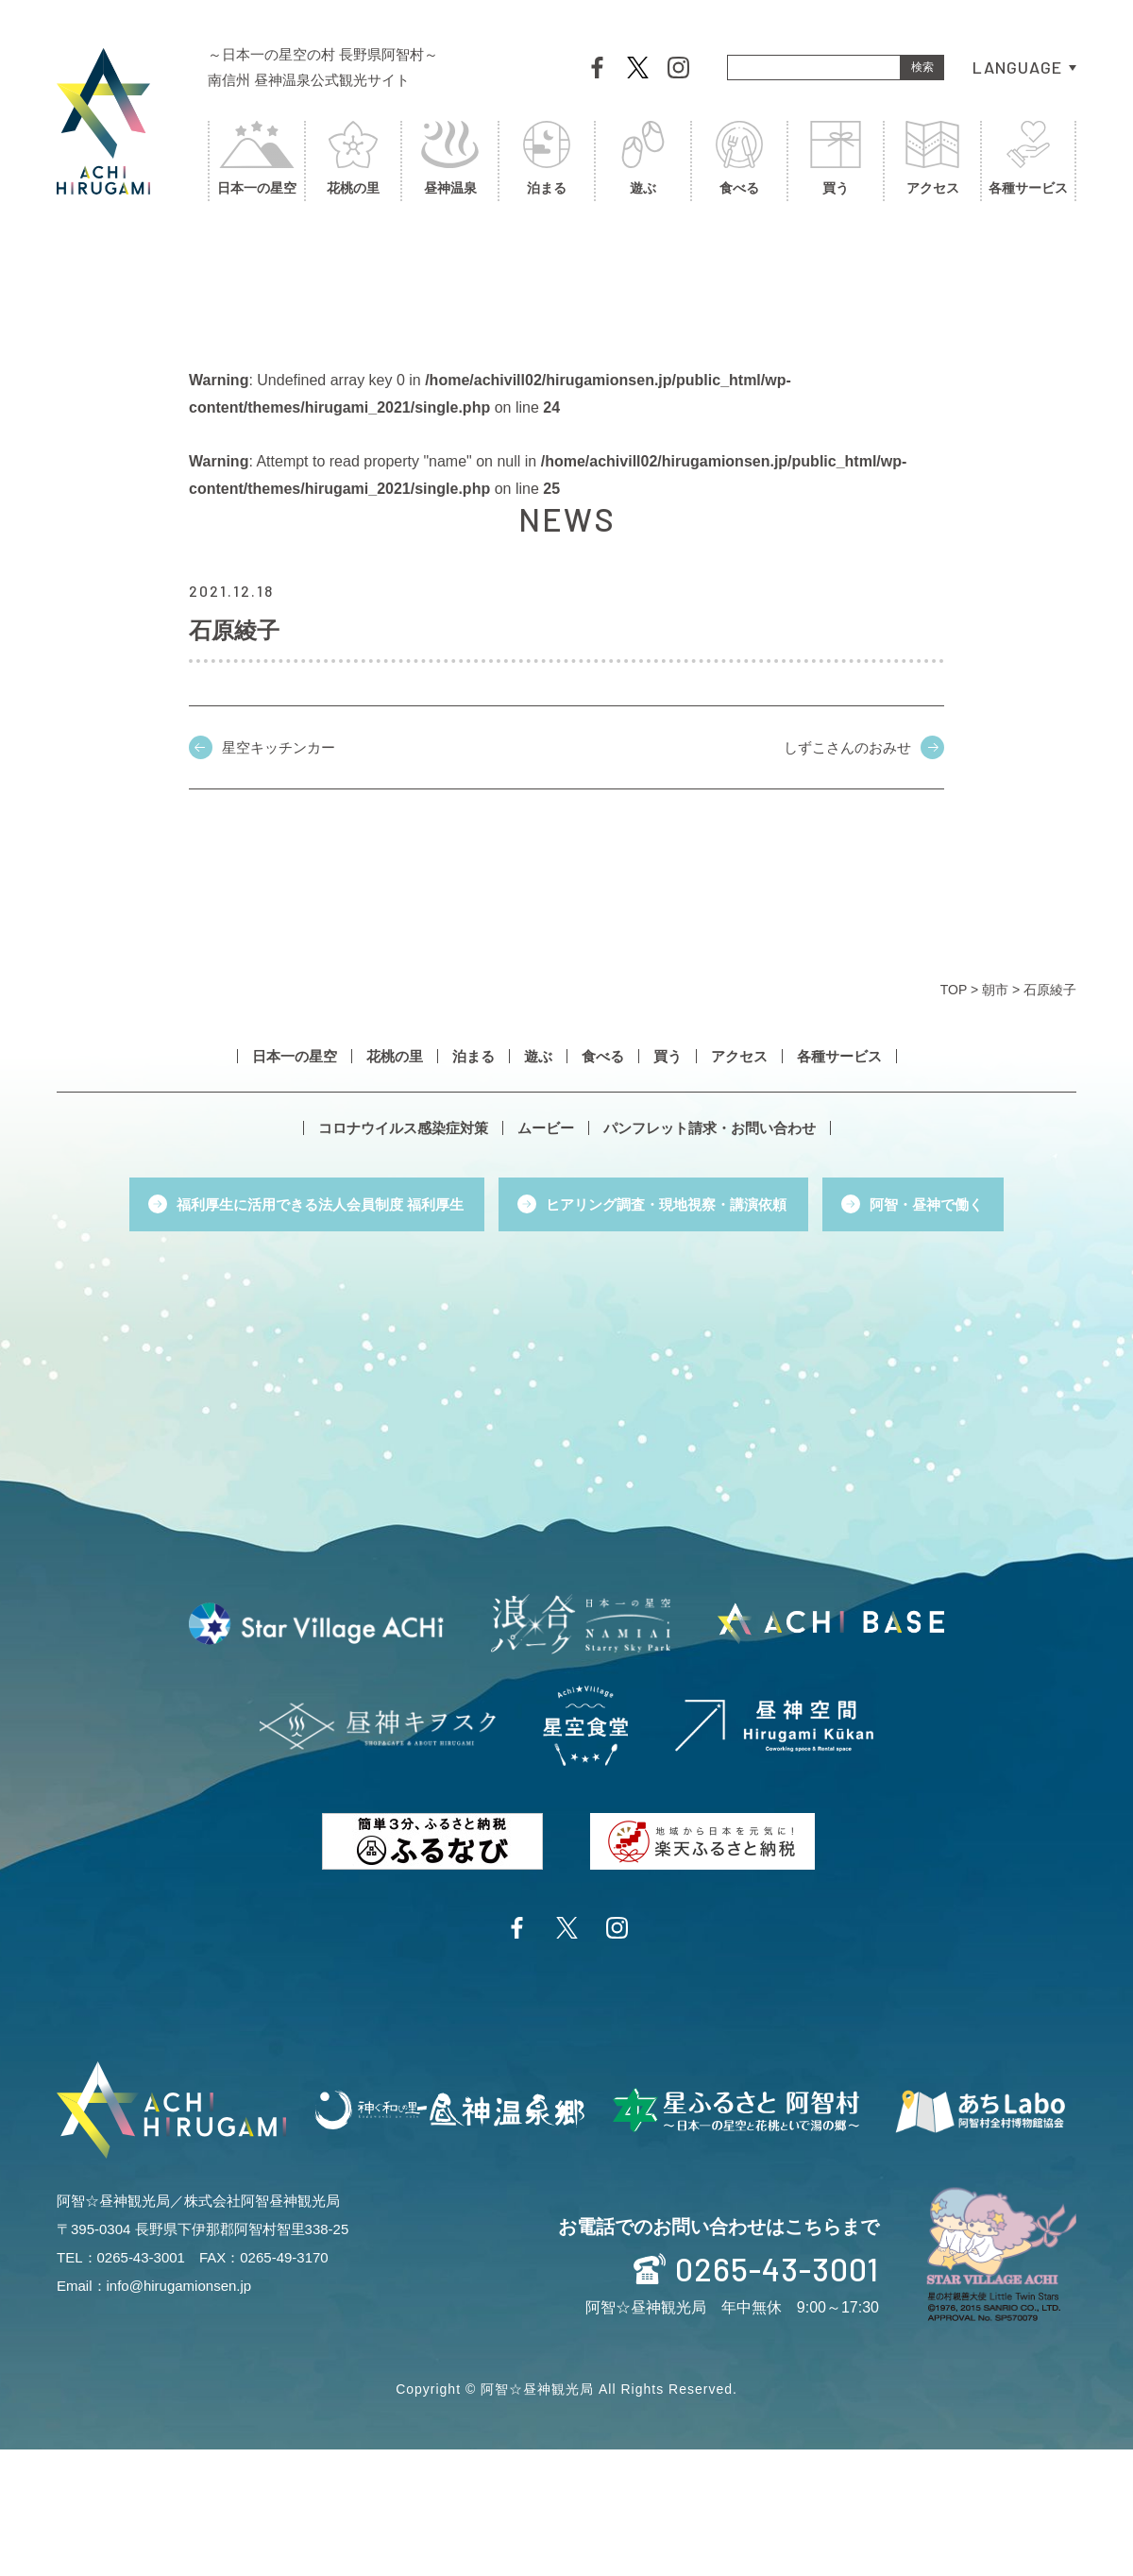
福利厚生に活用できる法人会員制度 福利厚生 (320, 1204)
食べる (739, 159)
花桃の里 (353, 159)
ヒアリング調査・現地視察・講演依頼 (666, 1204)
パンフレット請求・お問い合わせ (709, 1128)
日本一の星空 (257, 159)
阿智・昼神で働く (926, 1204)
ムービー (545, 1128)
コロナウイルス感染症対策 (403, 1128)
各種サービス (1028, 159)
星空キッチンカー (278, 747)
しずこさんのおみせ (847, 747)
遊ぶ (643, 159)
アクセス (932, 159)
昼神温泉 (449, 159)
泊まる (546, 159)
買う (835, 159)
